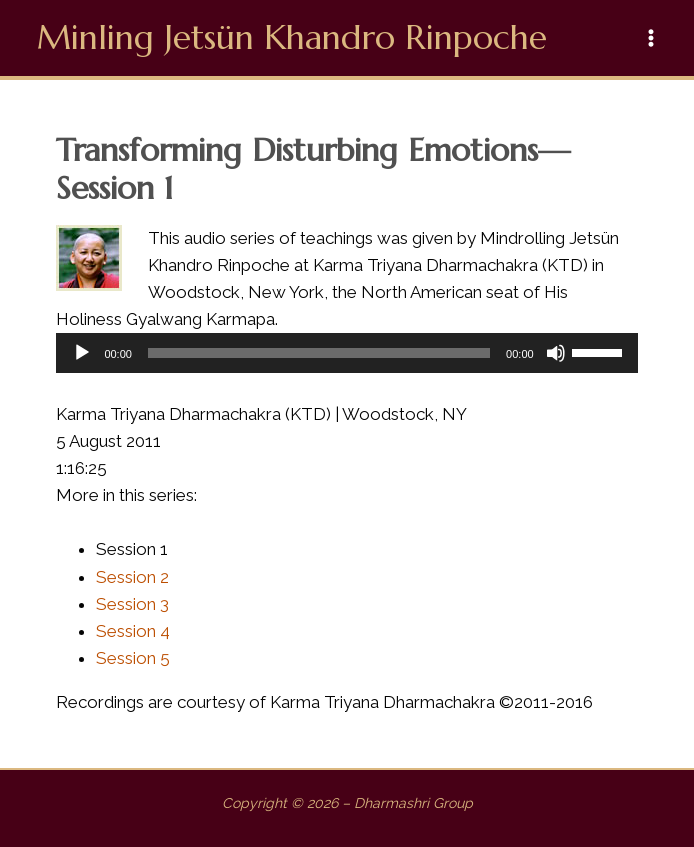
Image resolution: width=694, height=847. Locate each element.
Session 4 (133, 631)
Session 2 (132, 577)
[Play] (82, 353)
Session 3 (132, 604)
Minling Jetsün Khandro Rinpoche (292, 37)
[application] (346, 353)
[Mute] (556, 353)
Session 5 (133, 658)
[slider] (319, 353)
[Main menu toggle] (652, 38)
